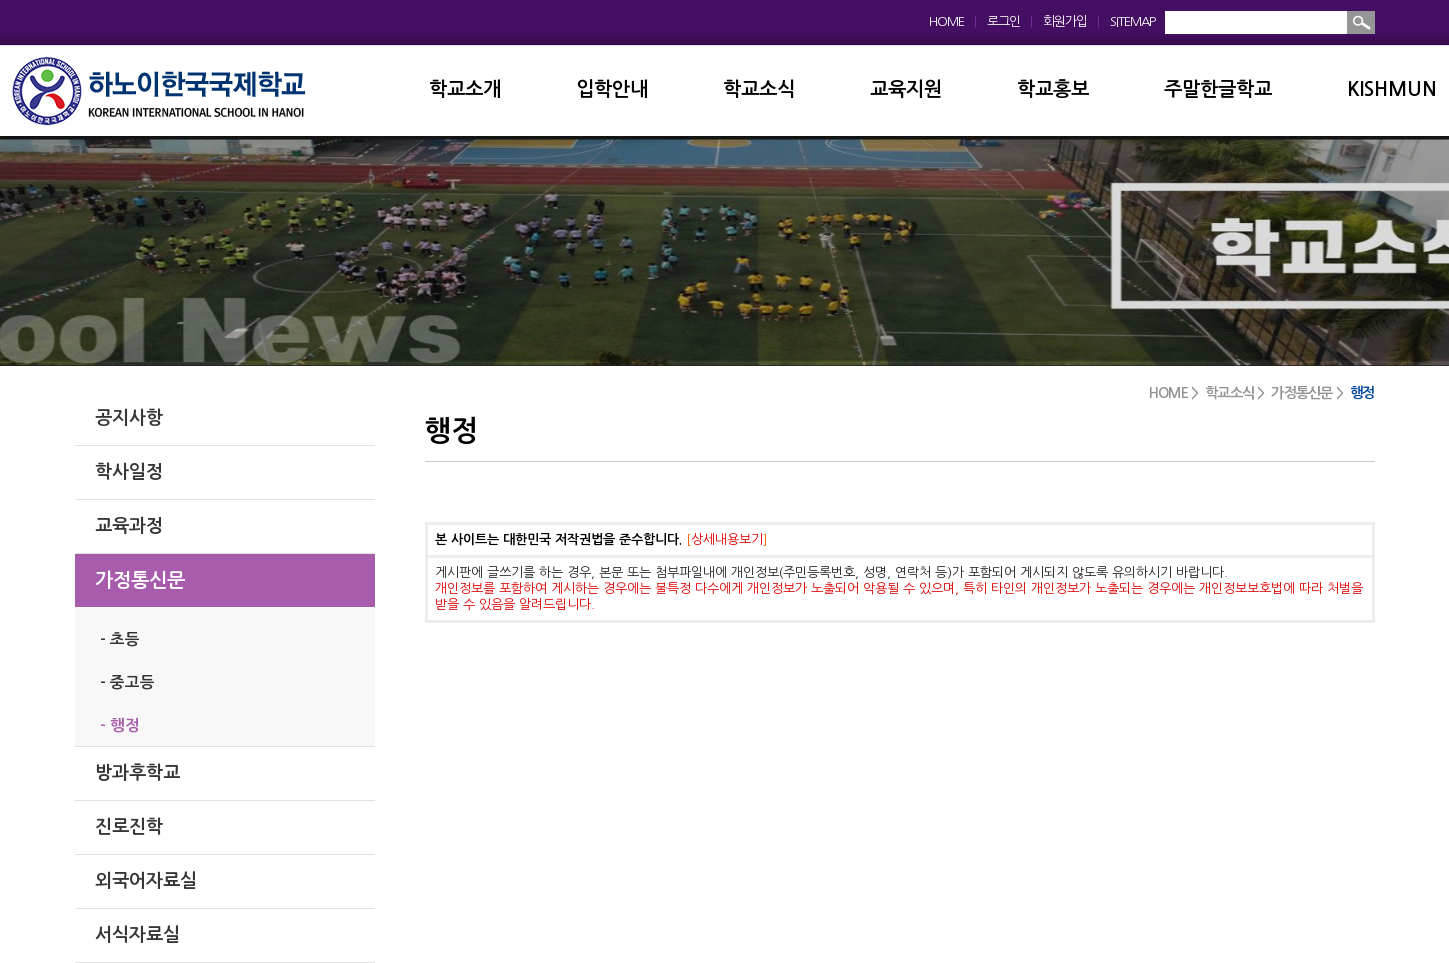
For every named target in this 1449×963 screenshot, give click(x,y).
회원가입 (1065, 21)
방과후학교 (137, 773)
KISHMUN (1392, 89)
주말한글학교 (1218, 89)
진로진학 (129, 827)
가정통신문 (140, 580)
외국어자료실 (146, 881)
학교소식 (759, 89)
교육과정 (129, 526)
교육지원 (906, 89)
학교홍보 (1053, 89)
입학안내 (612, 89)
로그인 (1003, 21)
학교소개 (465, 89)
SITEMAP (1132, 21)
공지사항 (129, 418)
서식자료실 (137, 935)
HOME (946, 21)
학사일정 (129, 472)
